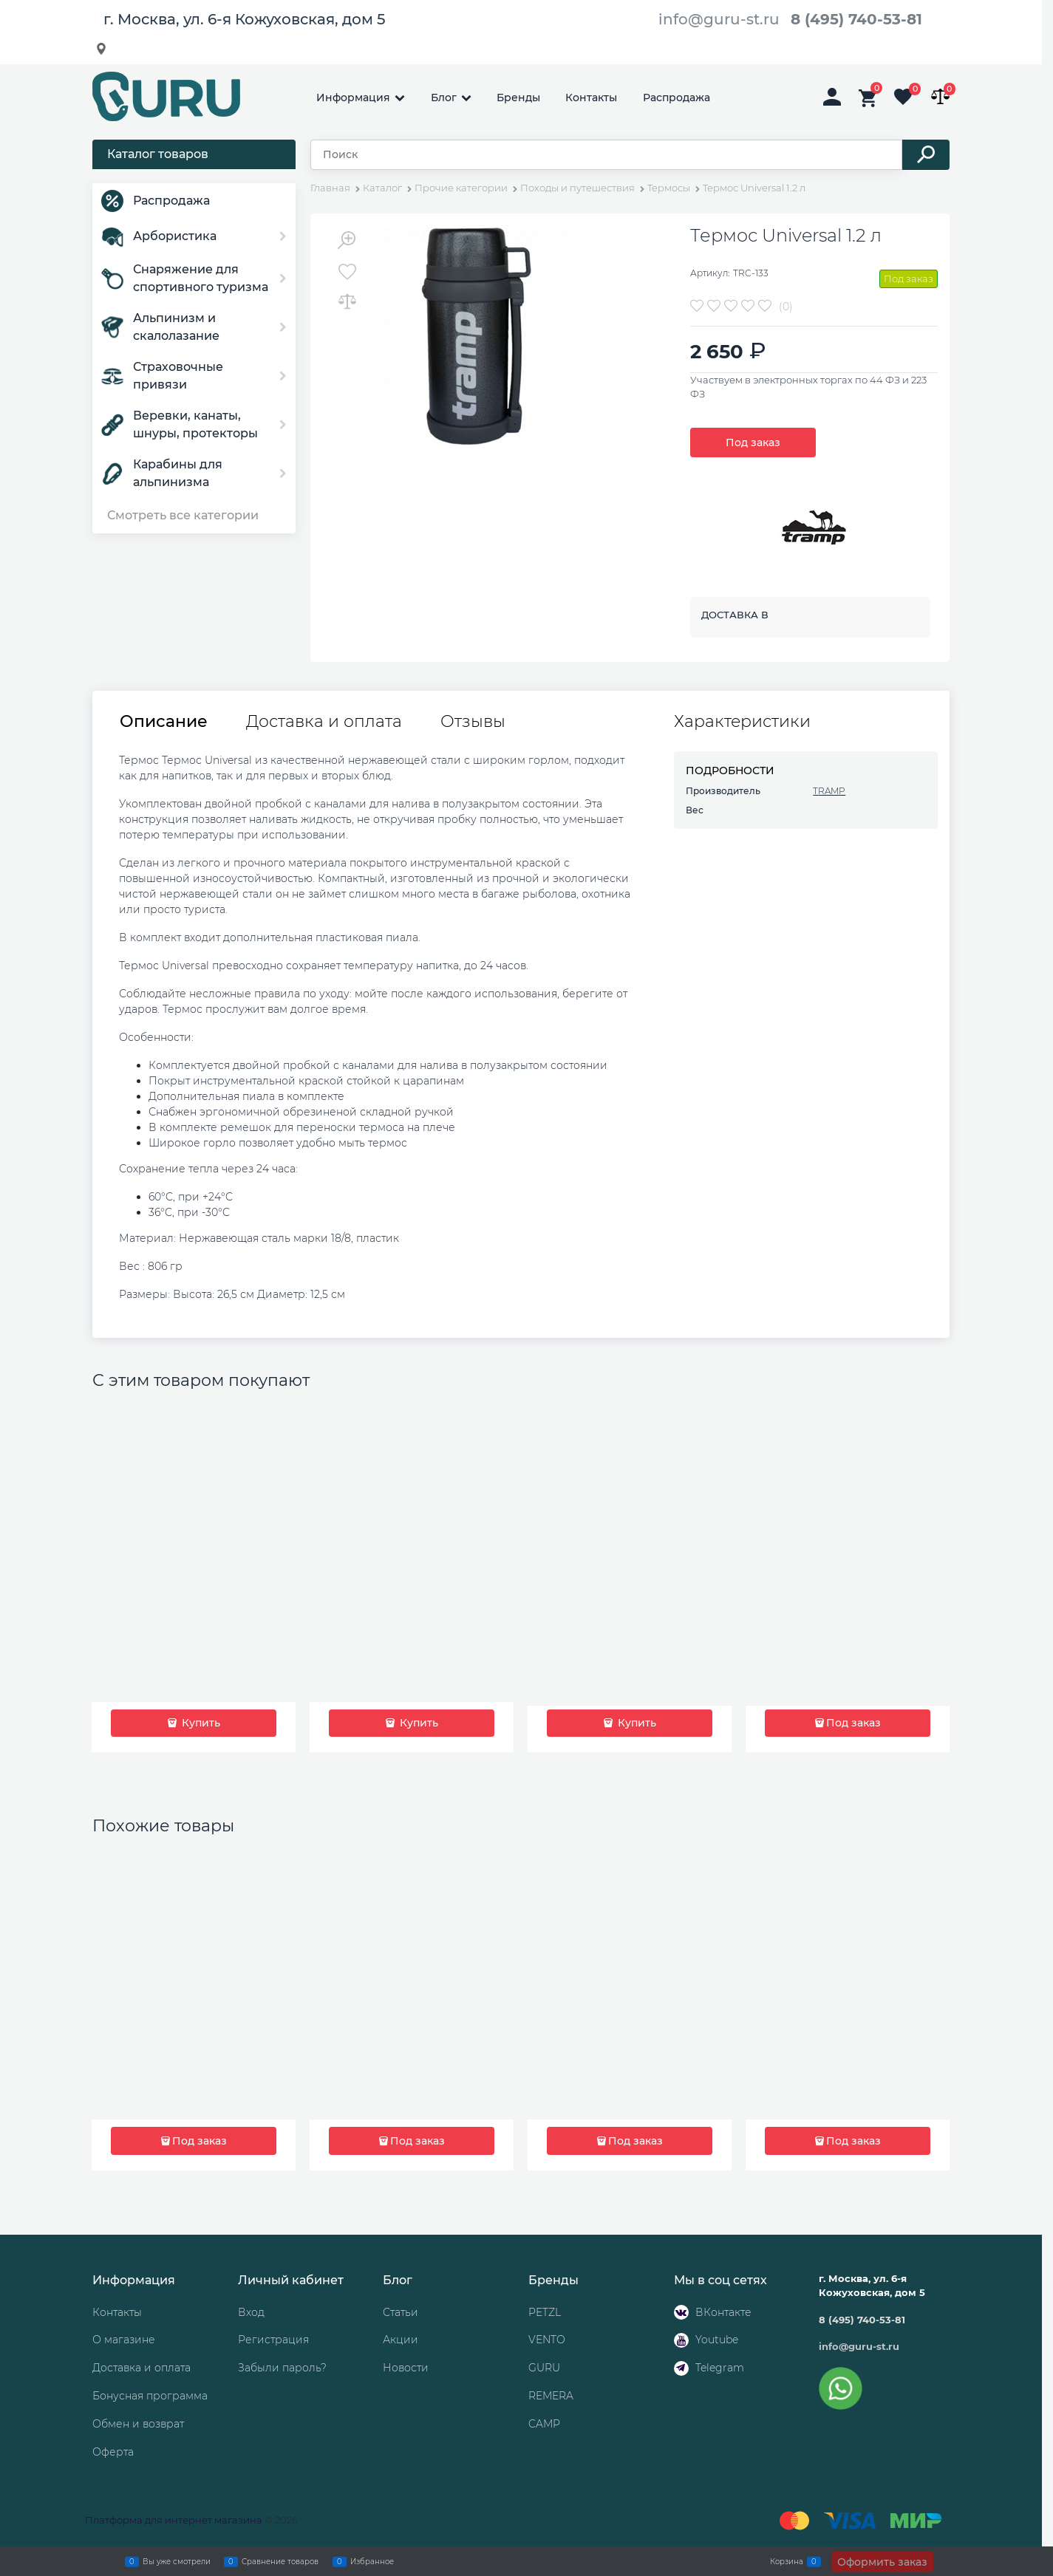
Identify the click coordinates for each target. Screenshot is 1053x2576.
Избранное (372, 2561)
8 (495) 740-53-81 (856, 19)
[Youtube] (681, 2340)
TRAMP (829, 790)
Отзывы (472, 722)
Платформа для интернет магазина (173, 2520)
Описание (164, 722)
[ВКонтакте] (681, 2312)
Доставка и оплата (324, 722)
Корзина (786, 2561)
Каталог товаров (157, 154)
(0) (786, 306)
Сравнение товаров (280, 2561)
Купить (199, 1722)
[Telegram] (681, 2368)
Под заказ (753, 442)
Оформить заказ (882, 2562)
